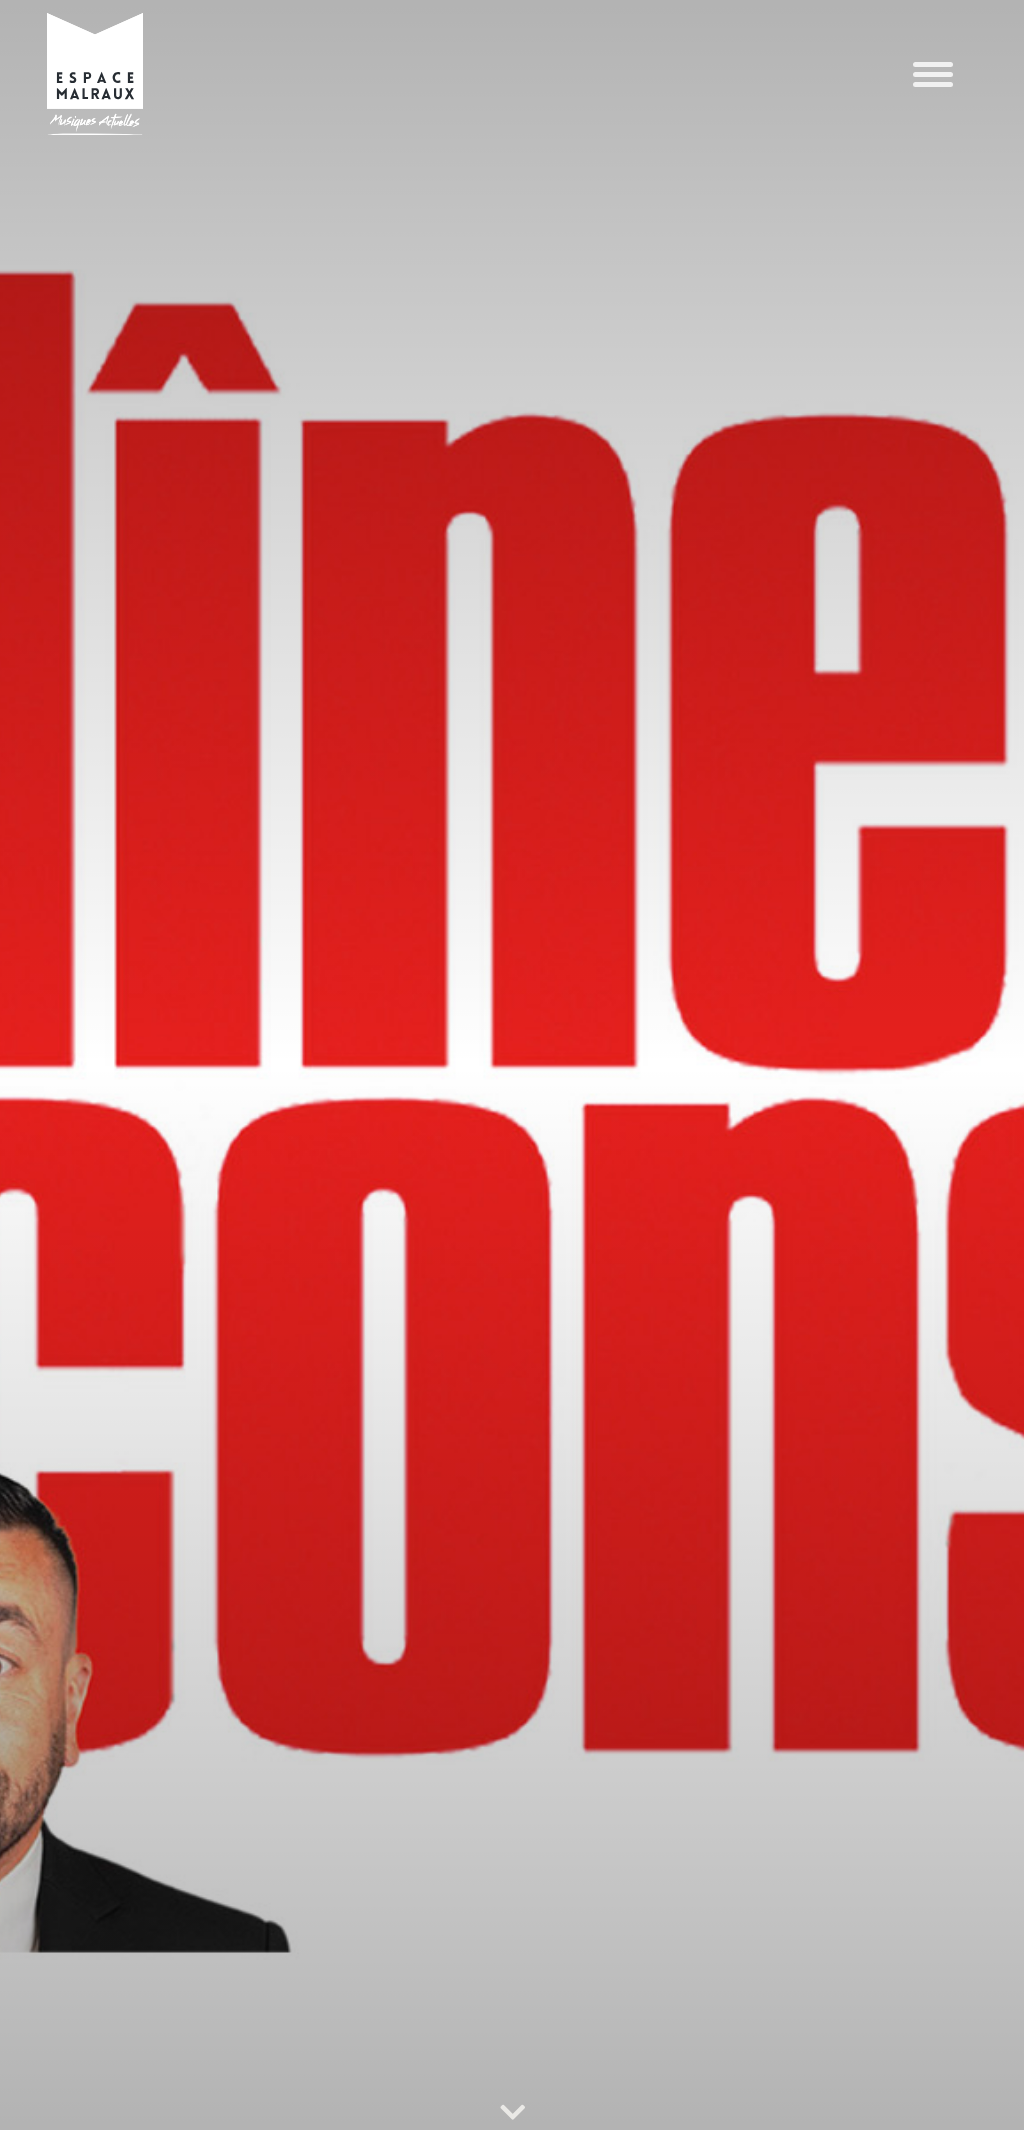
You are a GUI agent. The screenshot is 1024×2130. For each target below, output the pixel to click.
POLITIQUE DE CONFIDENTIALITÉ (120, 2094)
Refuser (869, 2039)
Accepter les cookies (609, 2039)
